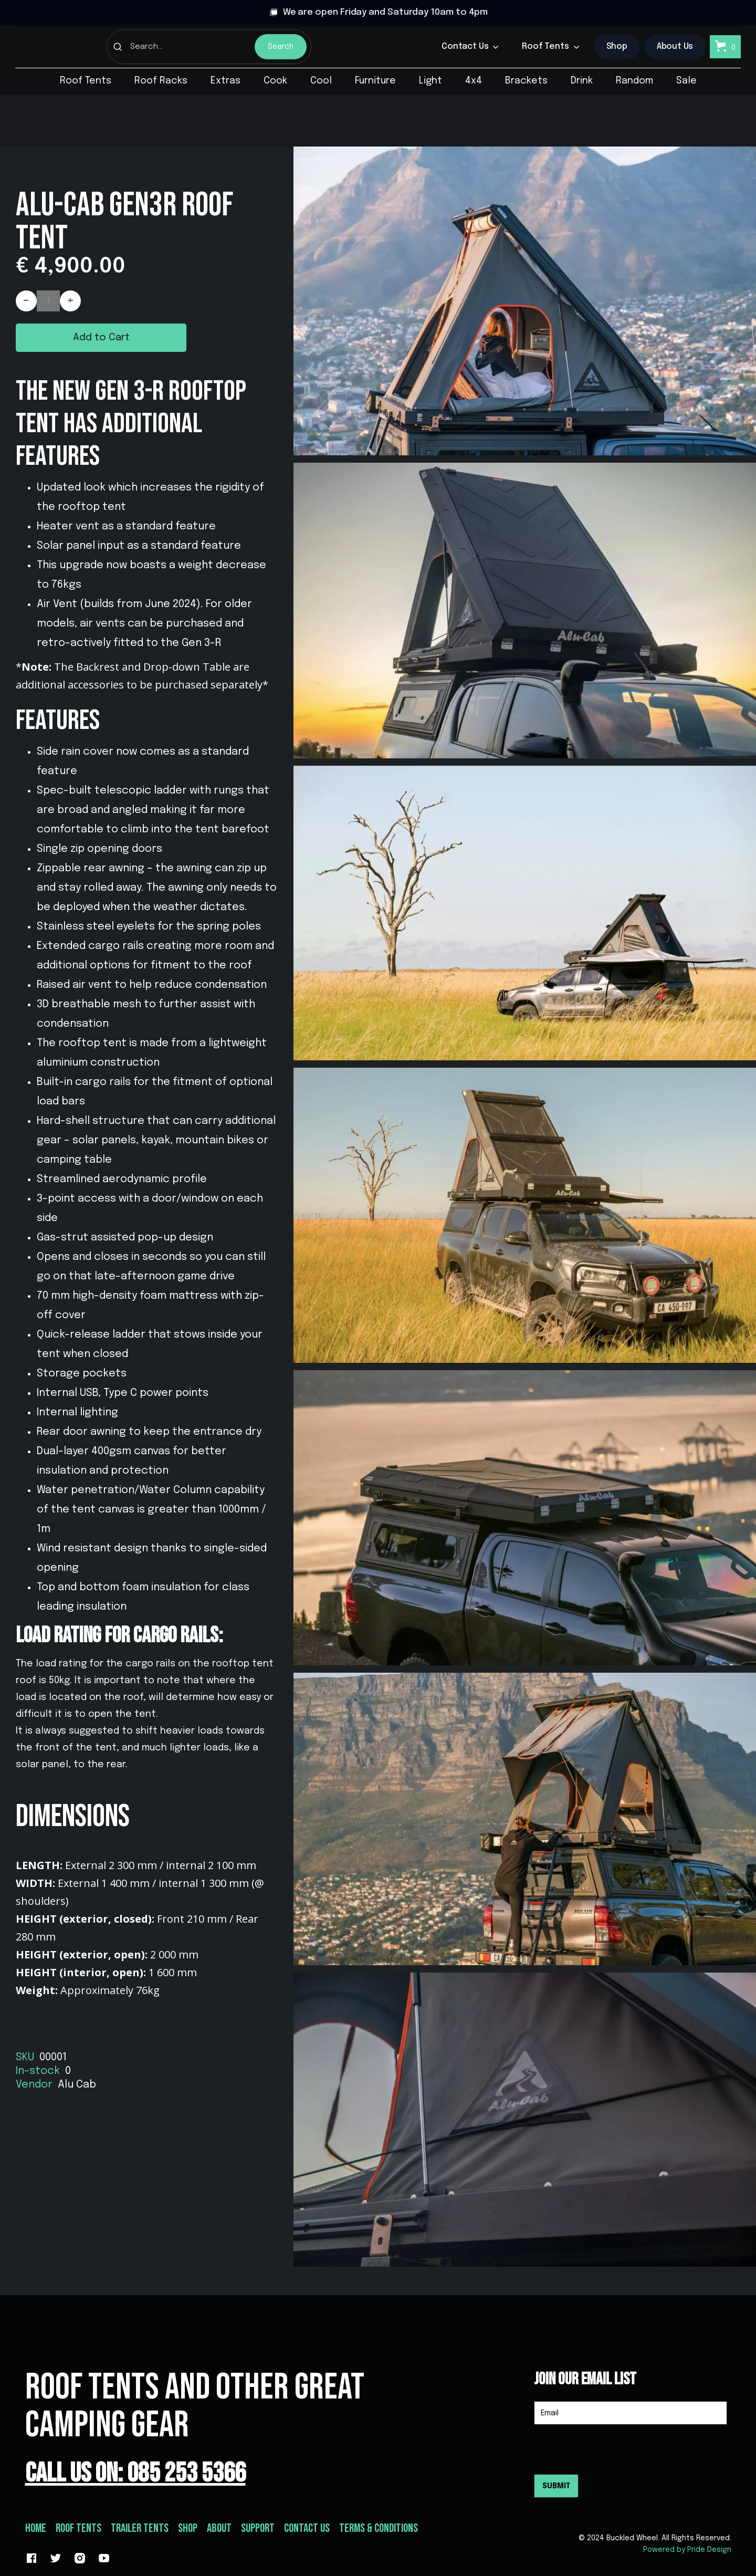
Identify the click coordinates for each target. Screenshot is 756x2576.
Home (35, 2528)
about (219, 2528)
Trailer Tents (140, 2528)
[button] (470, 47)
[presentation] (614, 2449)
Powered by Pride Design (687, 2549)
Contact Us (307, 2528)
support (258, 2528)
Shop (187, 2528)
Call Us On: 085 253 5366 (135, 2473)
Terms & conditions (378, 2528)
